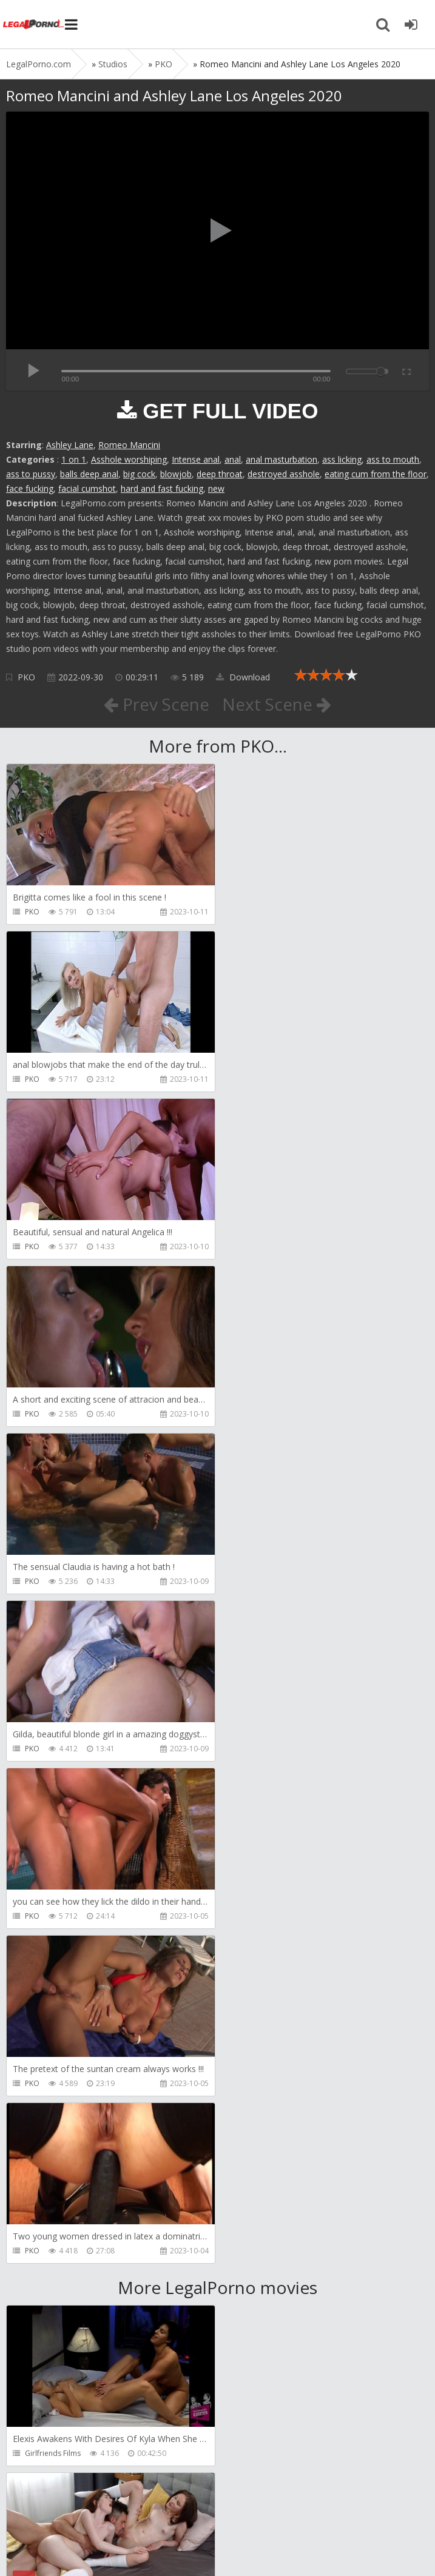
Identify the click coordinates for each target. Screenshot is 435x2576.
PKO (26, 677)
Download (243, 677)
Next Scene (277, 704)
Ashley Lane (69, 445)
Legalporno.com (33, 24)
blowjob (176, 474)
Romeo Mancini (129, 445)
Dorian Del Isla (50, 2286)
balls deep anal (89, 474)
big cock (139, 474)
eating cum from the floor (376, 474)
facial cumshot (87, 488)
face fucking (29, 488)
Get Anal (253, 2286)
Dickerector (259, 1784)
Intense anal (196, 459)
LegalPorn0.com (95, 2544)
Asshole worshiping (129, 459)
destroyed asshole (284, 474)
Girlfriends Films (53, 1784)
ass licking (342, 459)
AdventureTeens (267, 1951)
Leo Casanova (49, 1951)
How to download (178, 2508)
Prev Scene (156, 704)
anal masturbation (281, 459)
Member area (91, 2508)
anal (232, 459)
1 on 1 (73, 459)
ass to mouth (392, 459)
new (216, 488)
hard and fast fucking (162, 488)
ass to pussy (30, 474)
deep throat (220, 474)
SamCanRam (260, 2118)
